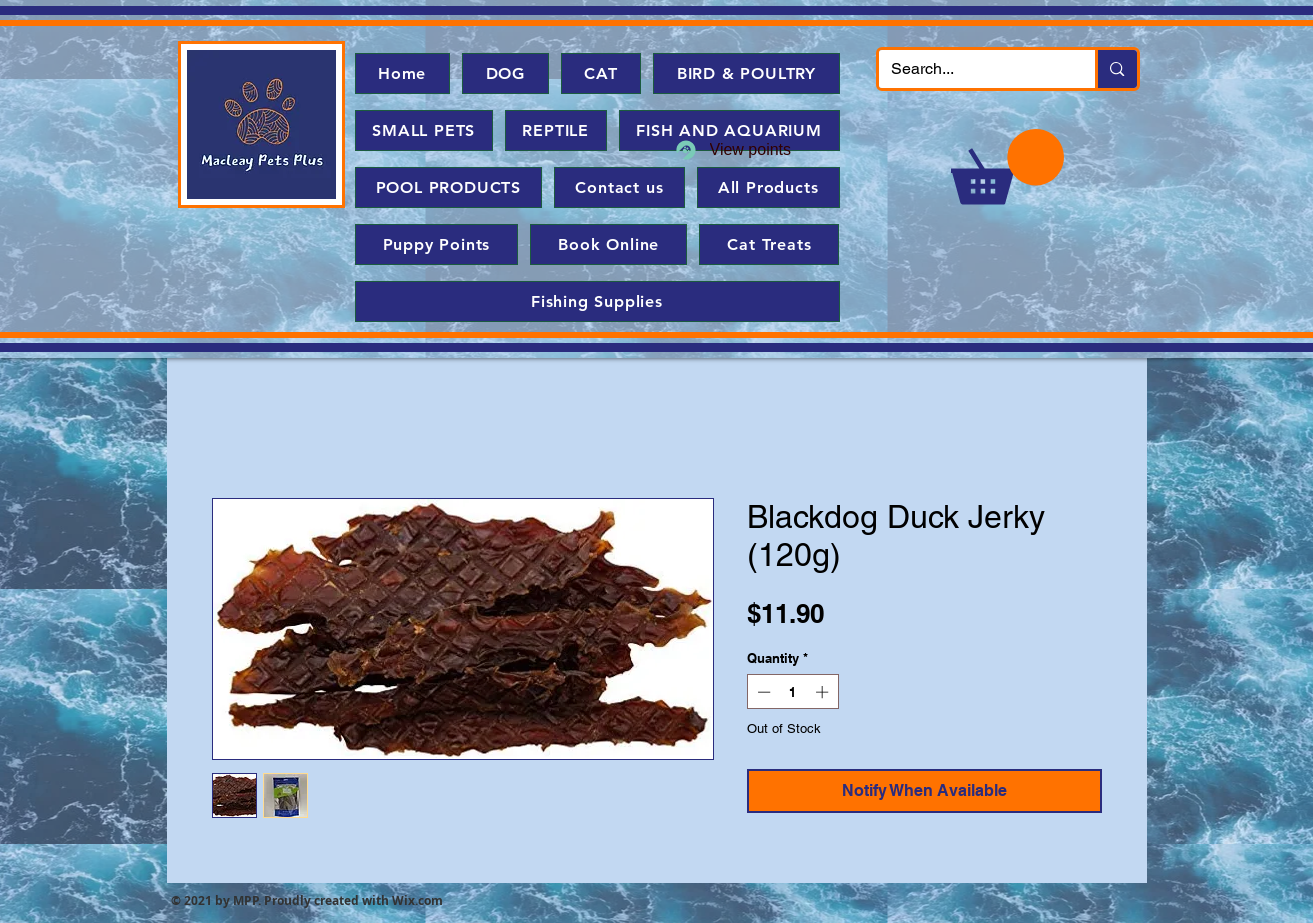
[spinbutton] (792, 692)
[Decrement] (762, 692)
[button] (1007, 166)
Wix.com (417, 900)
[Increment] (824, 692)
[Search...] (972, 69)
